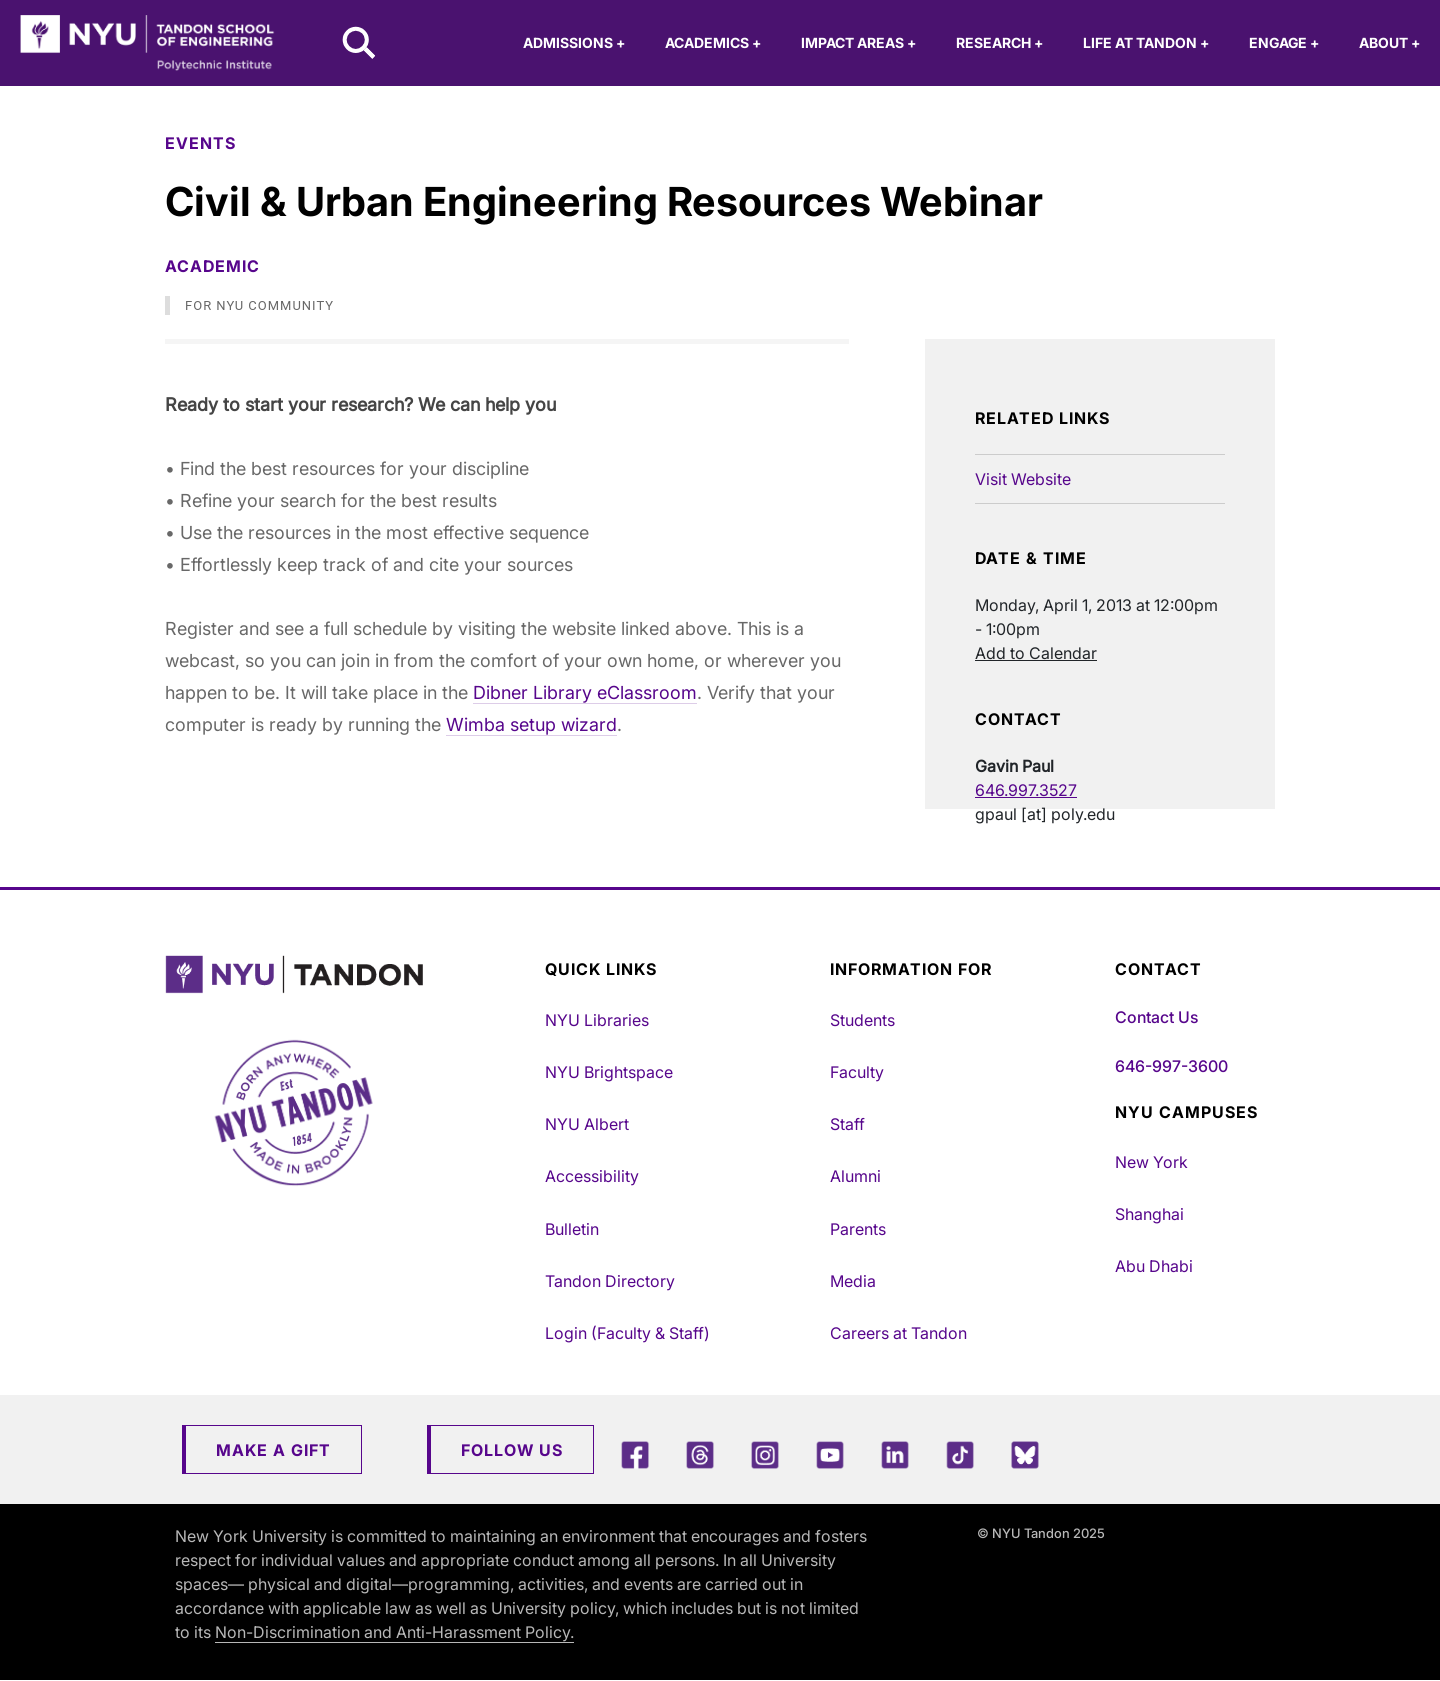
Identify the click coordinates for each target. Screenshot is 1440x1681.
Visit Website (1023, 479)
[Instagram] (765, 1454)
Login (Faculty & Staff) (627, 1333)
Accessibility (592, 1176)
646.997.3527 (1026, 790)
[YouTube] (830, 1454)
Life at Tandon (1146, 42)
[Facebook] (635, 1454)
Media (853, 1281)
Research (999, 42)
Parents (858, 1229)
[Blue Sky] (1025, 1454)
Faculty (857, 1072)
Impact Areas (858, 42)
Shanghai (1149, 1214)
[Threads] (700, 1454)
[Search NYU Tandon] (360, 45)
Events (200, 143)
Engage (1284, 42)
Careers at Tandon (898, 1333)
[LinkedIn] (895, 1454)
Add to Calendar (1036, 653)
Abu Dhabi (1154, 1266)
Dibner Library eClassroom (585, 692)
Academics (713, 42)
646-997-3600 (1171, 1066)
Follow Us (512, 1450)
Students (862, 1020)
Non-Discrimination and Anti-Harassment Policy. (394, 1632)
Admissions (574, 42)
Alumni (855, 1176)
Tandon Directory (610, 1281)
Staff (847, 1124)
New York (1151, 1162)
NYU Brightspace (609, 1072)
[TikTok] (960, 1454)
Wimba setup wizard (531, 724)
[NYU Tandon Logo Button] (340, 974)
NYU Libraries (597, 1020)
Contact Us (1156, 1017)
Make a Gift (273, 1450)
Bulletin (572, 1229)
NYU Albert (587, 1124)
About (1389, 42)
